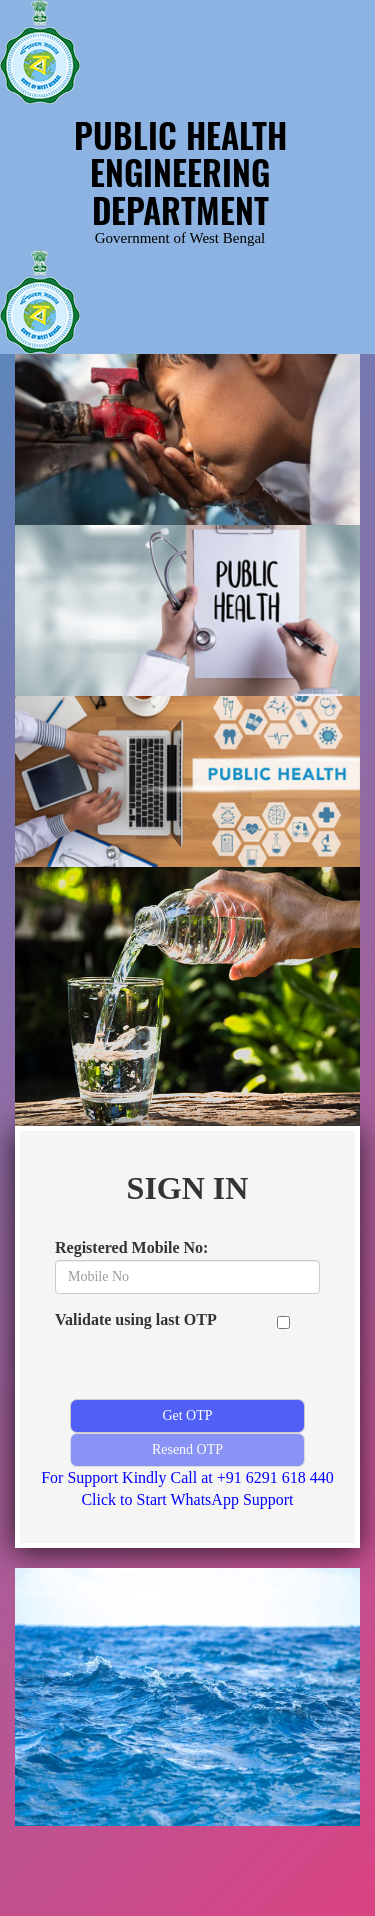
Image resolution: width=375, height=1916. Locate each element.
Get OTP (187, 1415)
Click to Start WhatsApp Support (187, 1499)
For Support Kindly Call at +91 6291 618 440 (187, 1477)
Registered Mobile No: (131, 1247)
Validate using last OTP (136, 1319)
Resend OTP (187, 1449)
